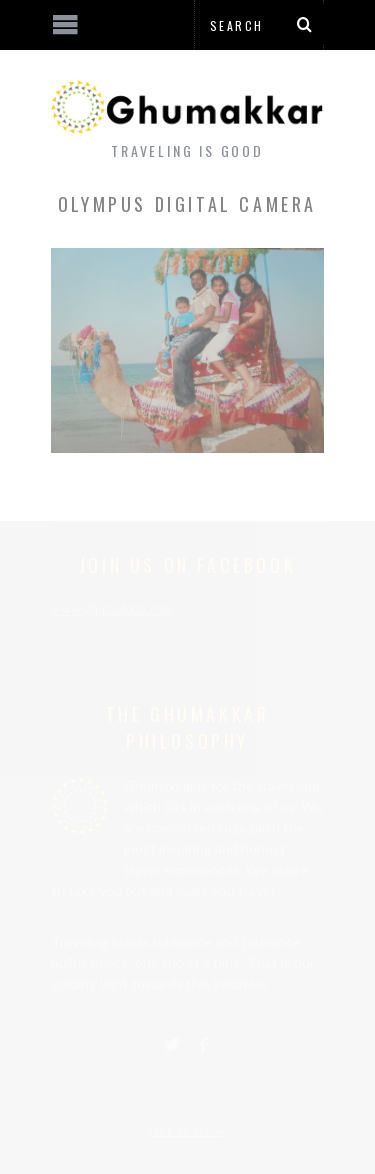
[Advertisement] (165, 1099)
